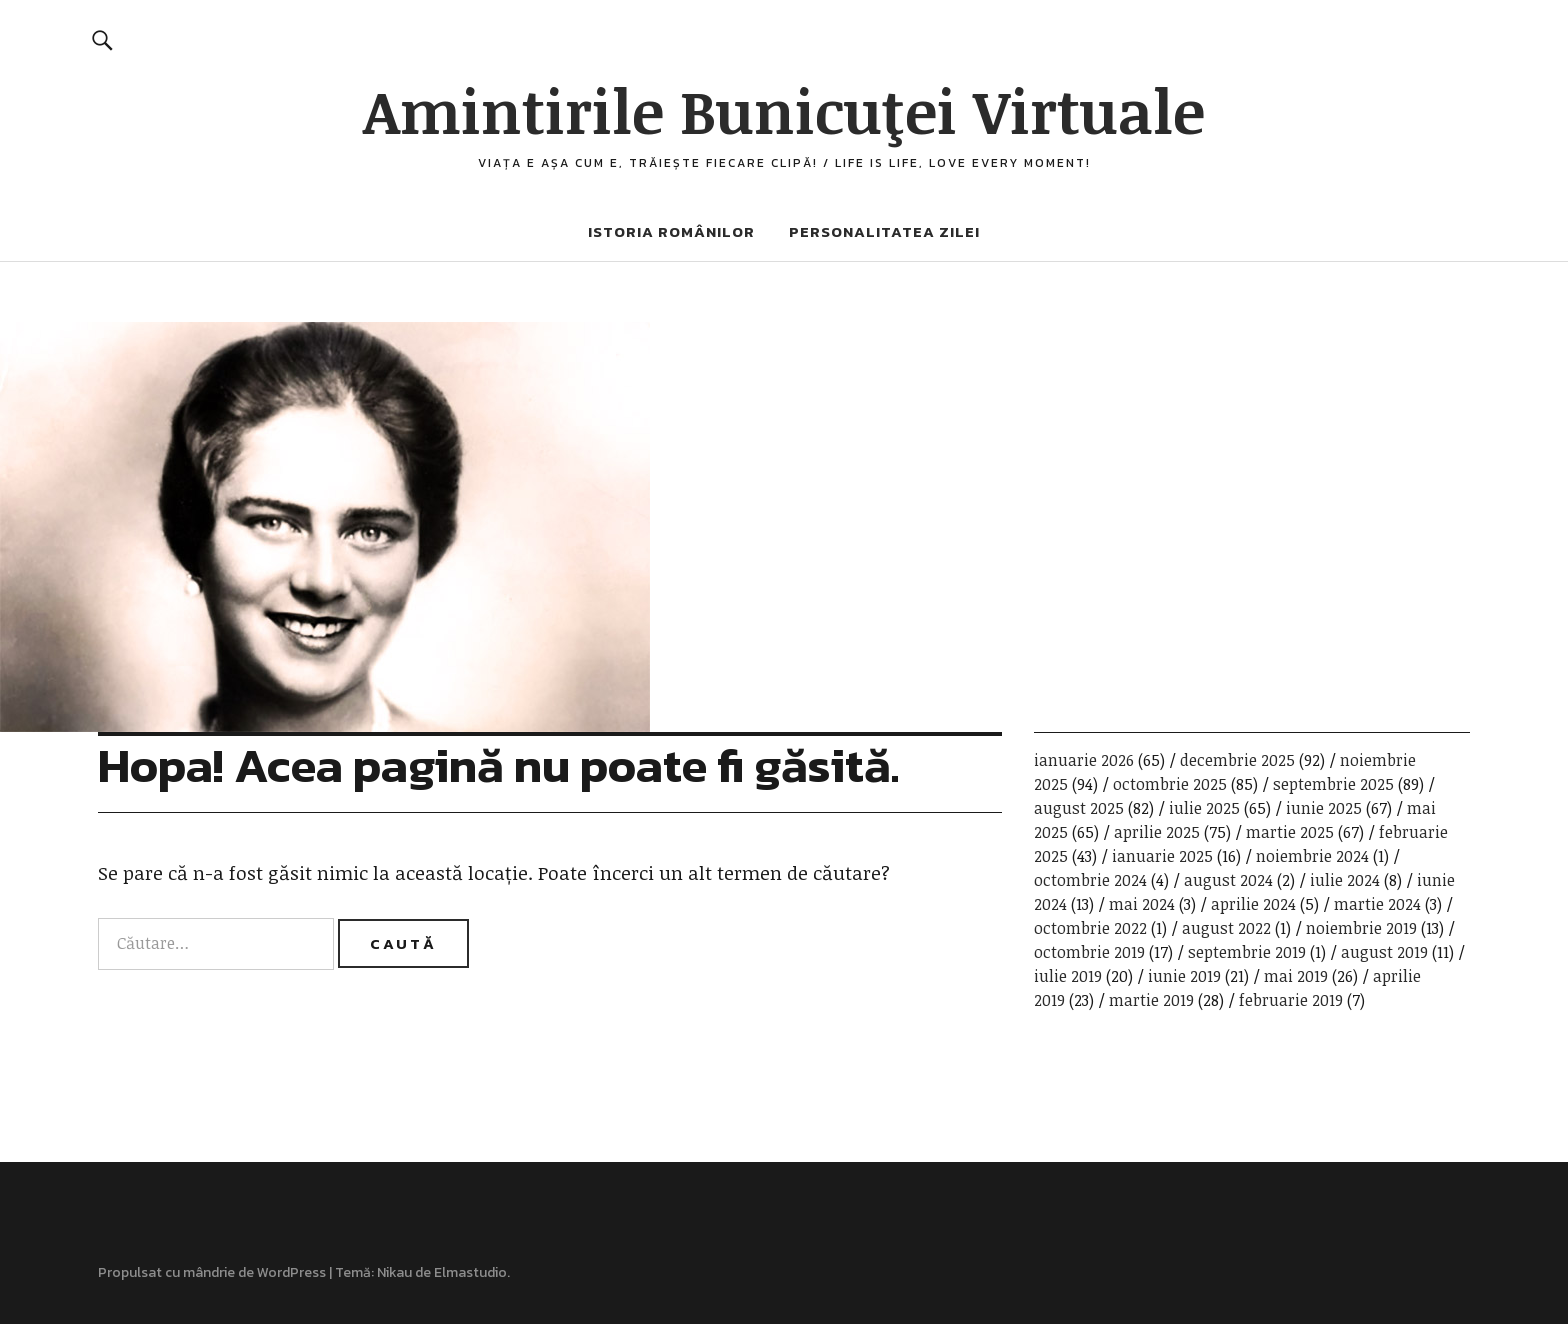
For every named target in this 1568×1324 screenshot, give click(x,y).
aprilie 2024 (1253, 904)
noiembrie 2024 (1312, 856)
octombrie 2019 (1089, 952)
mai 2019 (1296, 976)
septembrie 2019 (1247, 952)
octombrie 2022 (1090, 928)
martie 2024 (1377, 904)
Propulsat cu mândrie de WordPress (212, 1272)
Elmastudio (470, 1272)
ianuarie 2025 (1162, 856)
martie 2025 (1290, 832)
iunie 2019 (1184, 976)
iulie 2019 (1068, 976)
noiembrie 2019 (1361, 928)
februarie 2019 (1291, 1000)
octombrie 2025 (1170, 784)
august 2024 (1228, 880)
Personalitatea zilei (884, 231)
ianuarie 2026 (1084, 760)
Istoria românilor (671, 231)
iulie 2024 (1345, 880)
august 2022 (1226, 928)
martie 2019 (1151, 1000)
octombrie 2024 (1090, 880)
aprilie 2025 (1157, 832)
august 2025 (1079, 808)
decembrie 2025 (1237, 760)
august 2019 (1384, 952)
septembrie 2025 (1333, 784)
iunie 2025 (1324, 808)
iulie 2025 (1204, 808)
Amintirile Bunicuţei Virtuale (784, 110)
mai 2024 (1142, 904)
